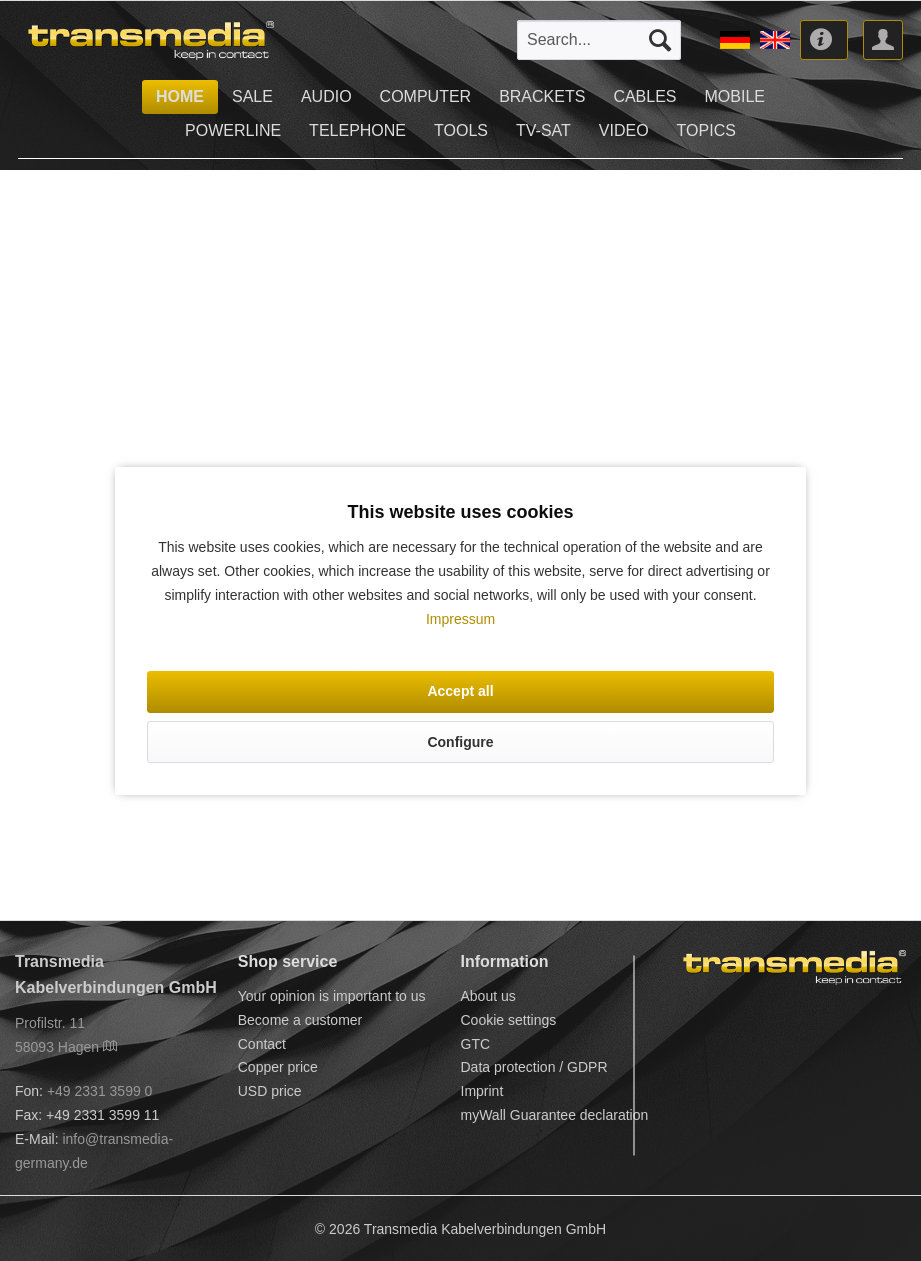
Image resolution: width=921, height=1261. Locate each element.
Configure (460, 742)
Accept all (460, 691)
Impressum (460, 619)
